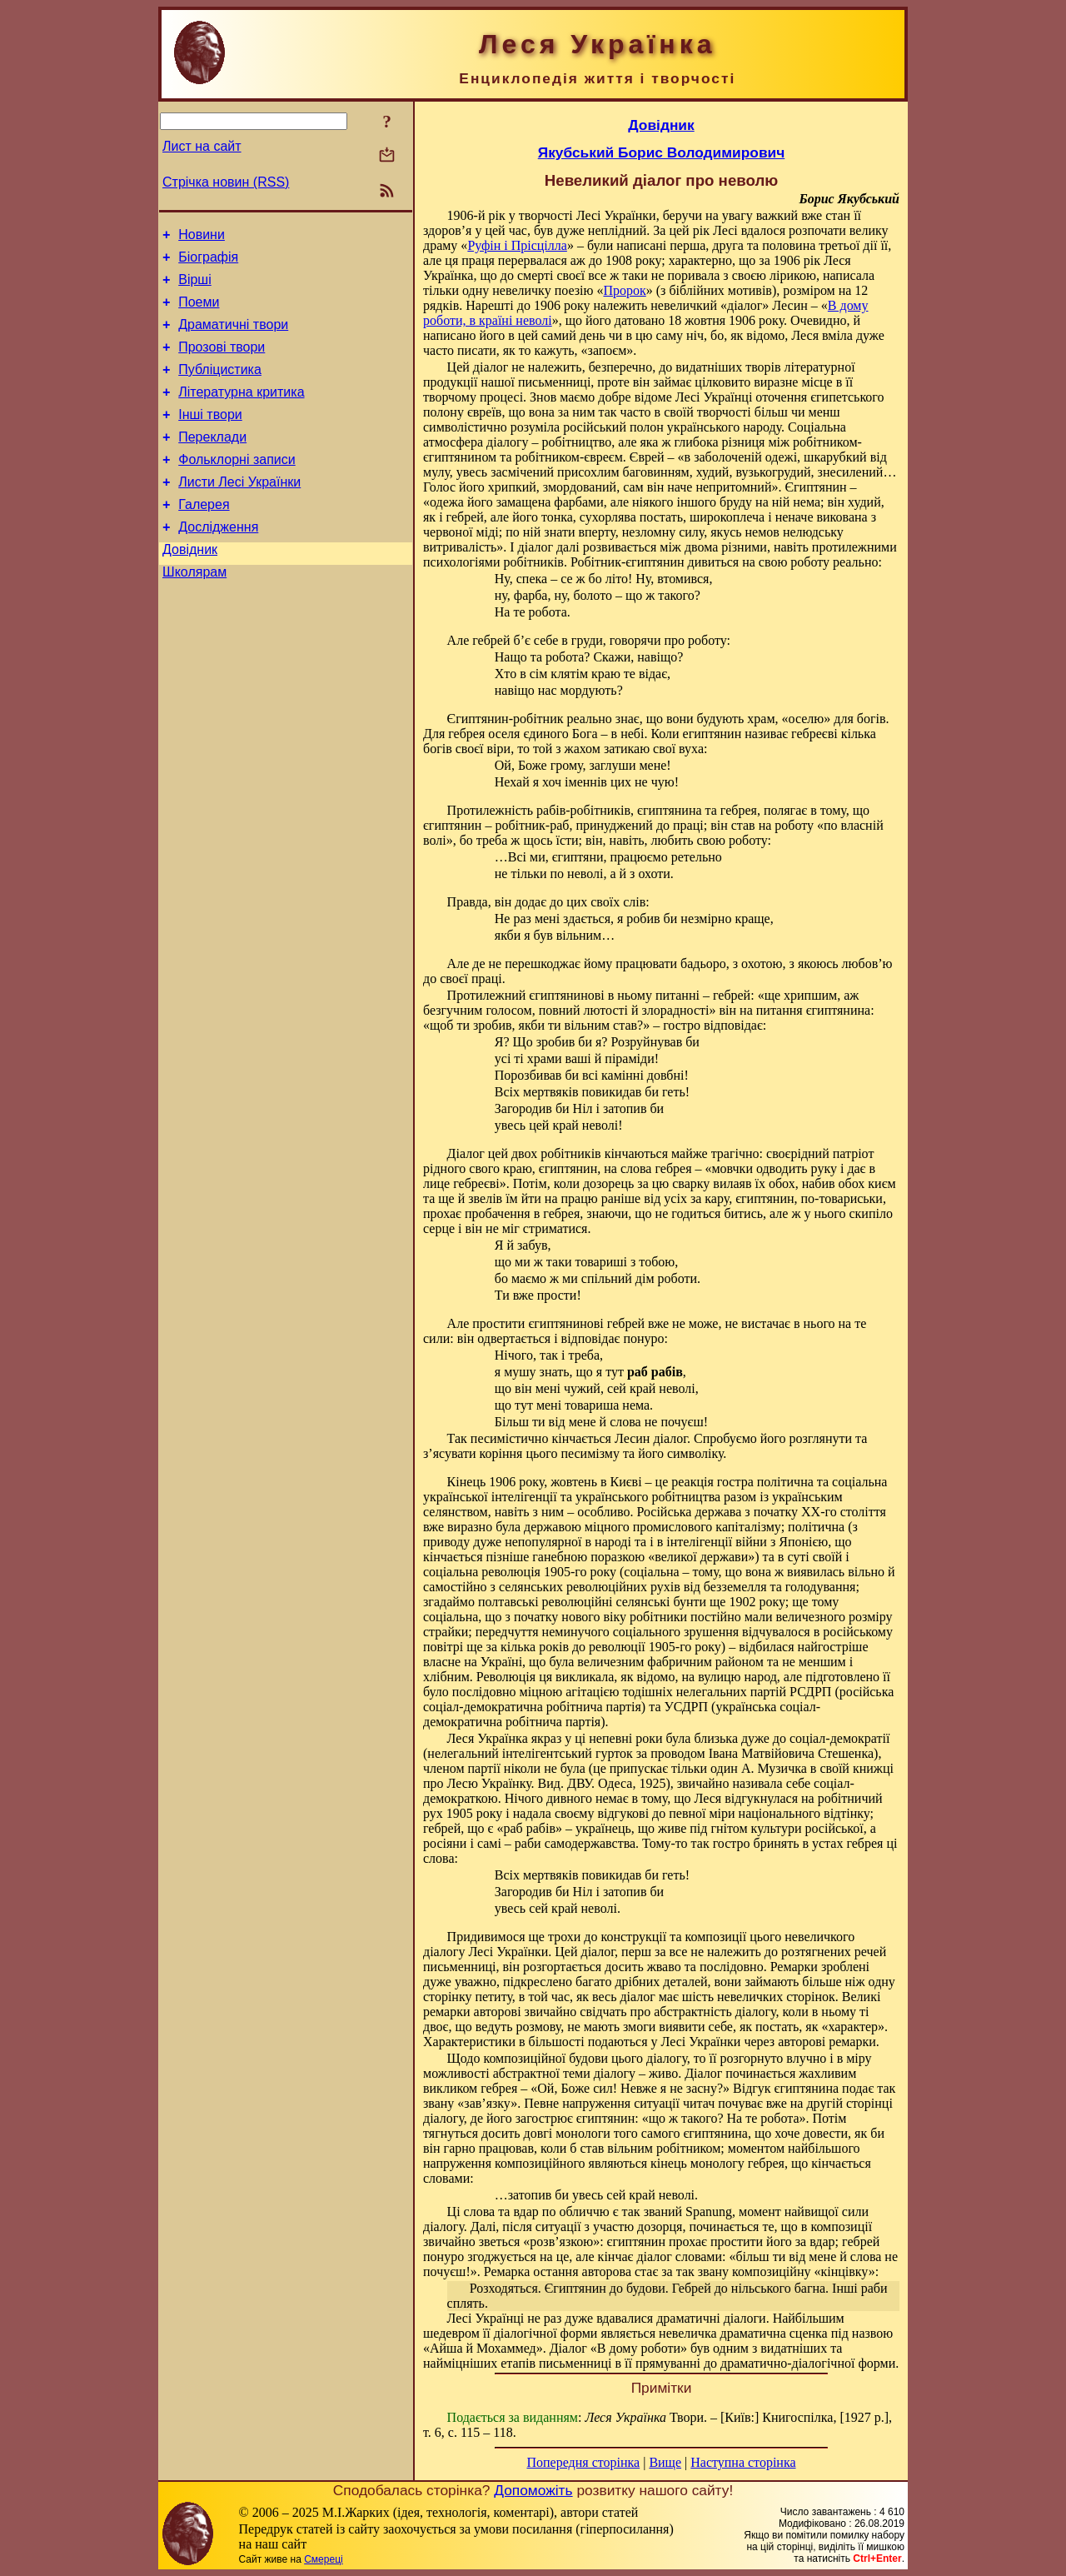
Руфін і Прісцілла (517, 245)
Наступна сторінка (742, 2462)
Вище (665, 2462)
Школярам (194, 612)
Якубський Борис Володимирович (661, 152)
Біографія (208, 262)
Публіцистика (220, 387)
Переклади (212, 462)
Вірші (195, 287)
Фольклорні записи (236, 487)
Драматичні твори (233, 337)
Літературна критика (241, 412)
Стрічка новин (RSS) (225, 182)
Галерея (203, 537)
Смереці (323, 2559)
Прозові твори (221, 362)
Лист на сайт (202, 146)
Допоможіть (533, 2490)
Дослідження (218, 562)
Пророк (624, 290)
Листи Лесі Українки (239, 512)
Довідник (189, 587)
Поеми (198, 312)
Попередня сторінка (583, 2462)
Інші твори (210, 437)
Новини (201, 237)
